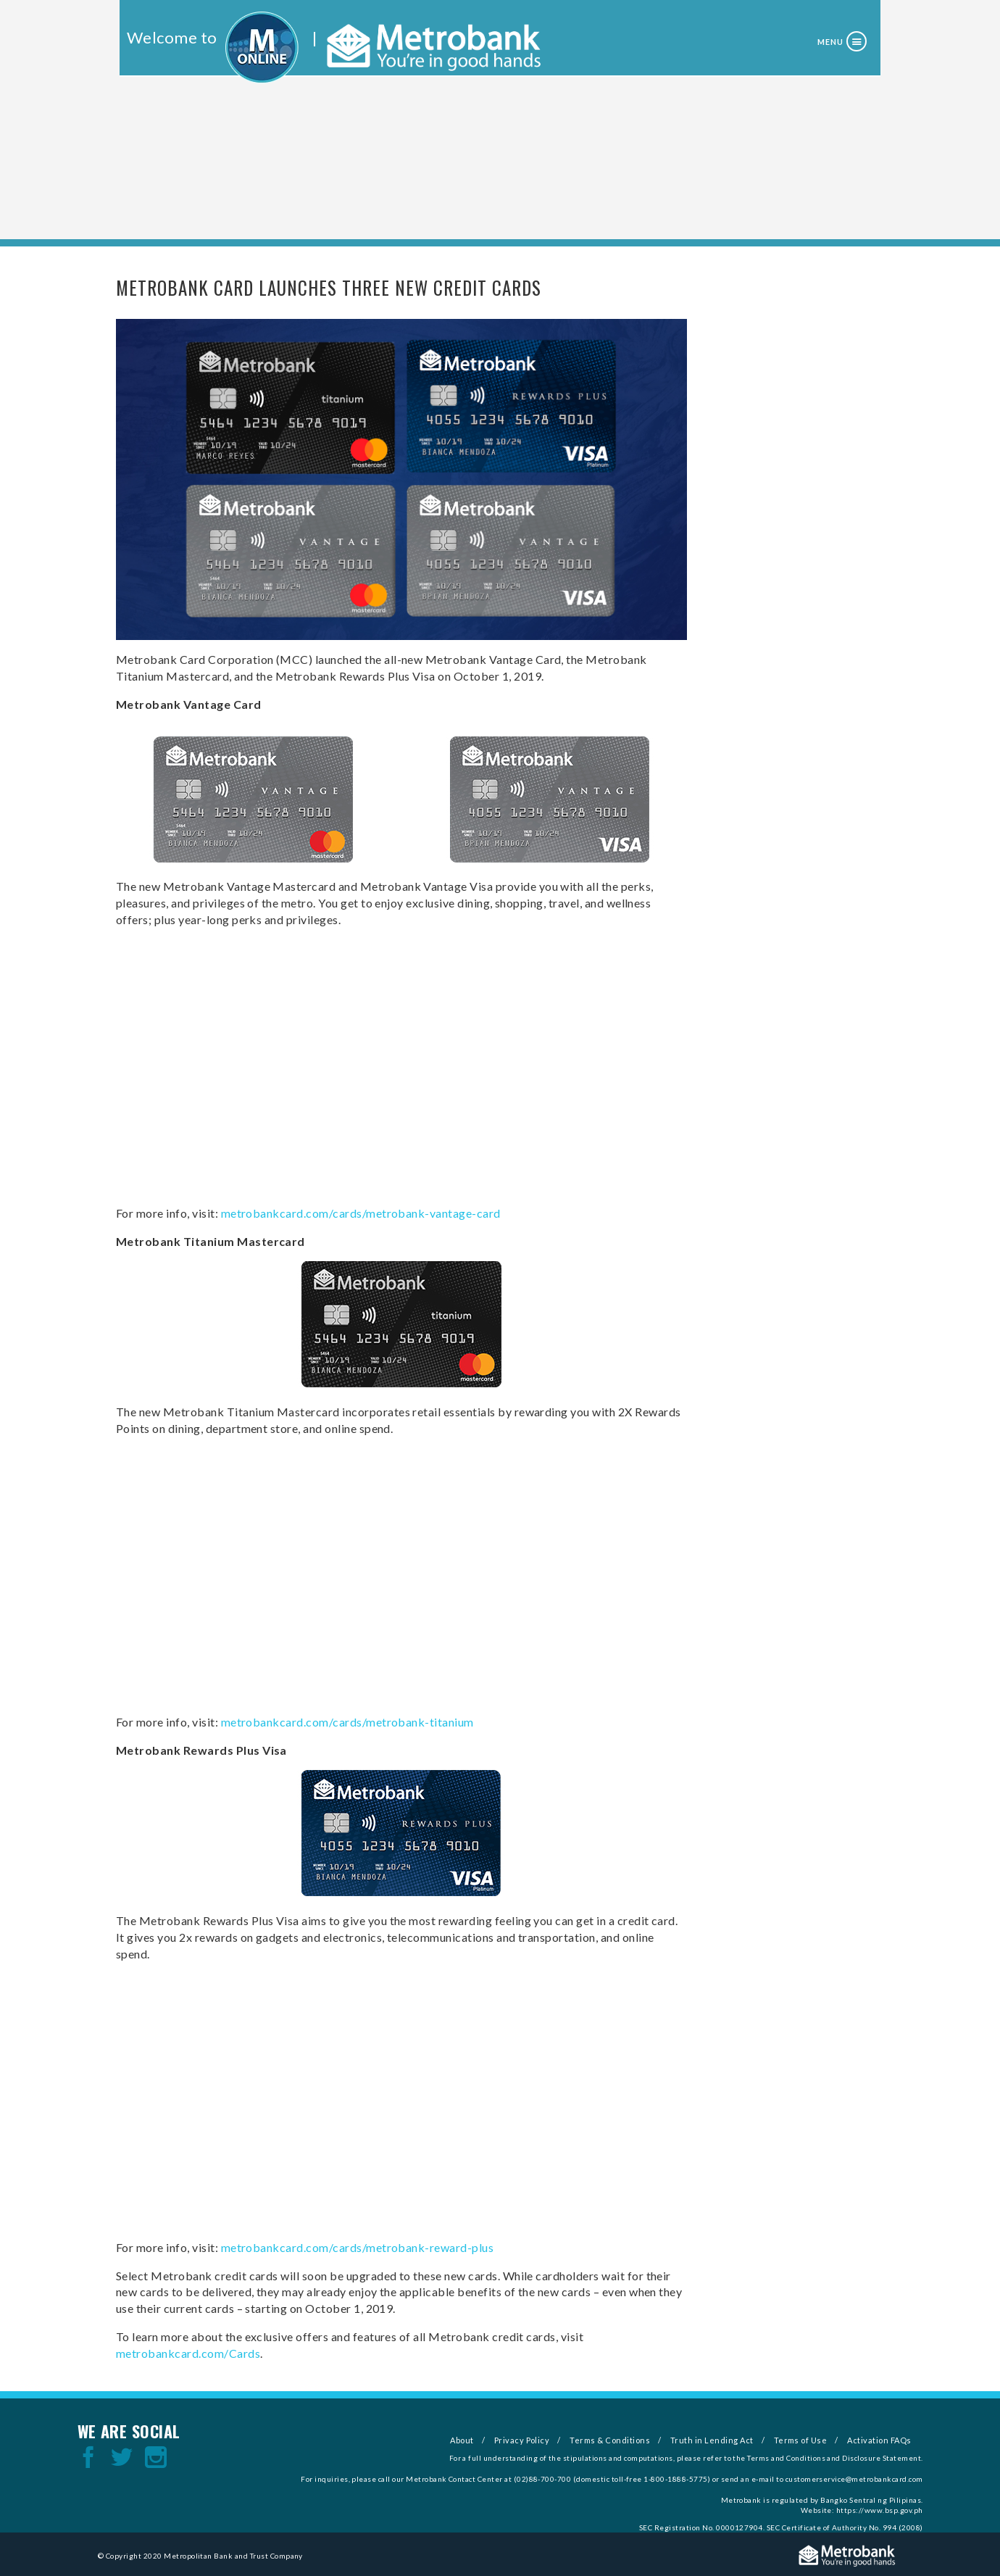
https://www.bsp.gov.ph (879, 2510)
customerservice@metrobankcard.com (854, 2479)
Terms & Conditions (610, 2440)
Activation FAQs (879, 2440)
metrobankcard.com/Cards (188, 2353)
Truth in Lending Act (712, 2440)
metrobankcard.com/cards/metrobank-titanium (347, 1722)
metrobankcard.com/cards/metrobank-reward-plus (357, 2247)
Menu (830, 41)
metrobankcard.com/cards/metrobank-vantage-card (361, 1213)
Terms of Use (801, 2440)
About (461, 2440)
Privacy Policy (522, 2440)
